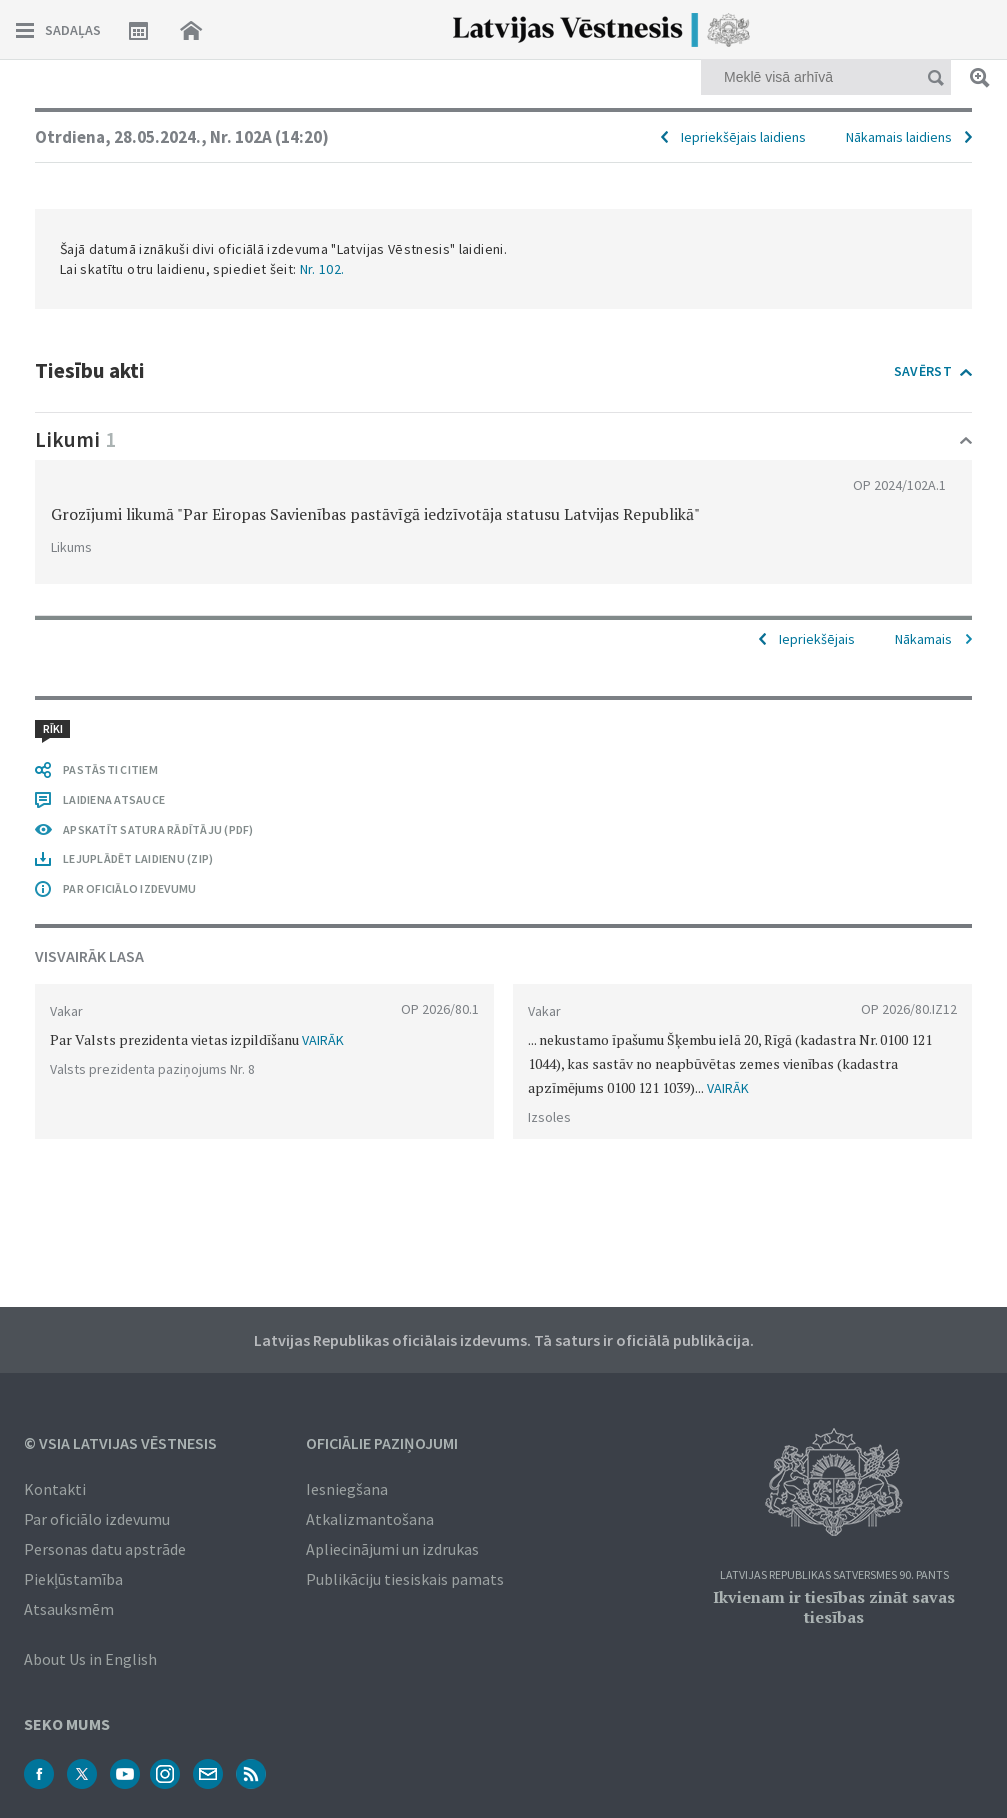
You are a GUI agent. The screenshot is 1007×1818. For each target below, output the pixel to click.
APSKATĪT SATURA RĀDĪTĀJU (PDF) (158, 829)
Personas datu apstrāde (105, 1549)
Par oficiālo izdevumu (97, 1519)
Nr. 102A (269, 137)
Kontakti (55, 1489)
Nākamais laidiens (899, 137)
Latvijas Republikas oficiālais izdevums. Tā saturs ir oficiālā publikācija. (504, 1340)
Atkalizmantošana (370, 1519)
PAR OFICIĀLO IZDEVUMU (129, 888)
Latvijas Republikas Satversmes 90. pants (834, 1575)
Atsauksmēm (69, 1609)
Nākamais (923, 639)
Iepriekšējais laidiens (743, 137)
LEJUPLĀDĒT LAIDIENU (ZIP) (138, 858)
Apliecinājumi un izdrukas (392, 1549)
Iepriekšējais (817, 639)
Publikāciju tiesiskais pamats (405, 1579)
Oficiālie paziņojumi (382, 1443)
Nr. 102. (322, 269)
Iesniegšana (347, 1489)
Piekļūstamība (73, 1579)
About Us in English (90, 1659)
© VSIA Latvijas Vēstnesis (120, 1443)
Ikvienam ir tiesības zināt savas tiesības (834, 1607)
